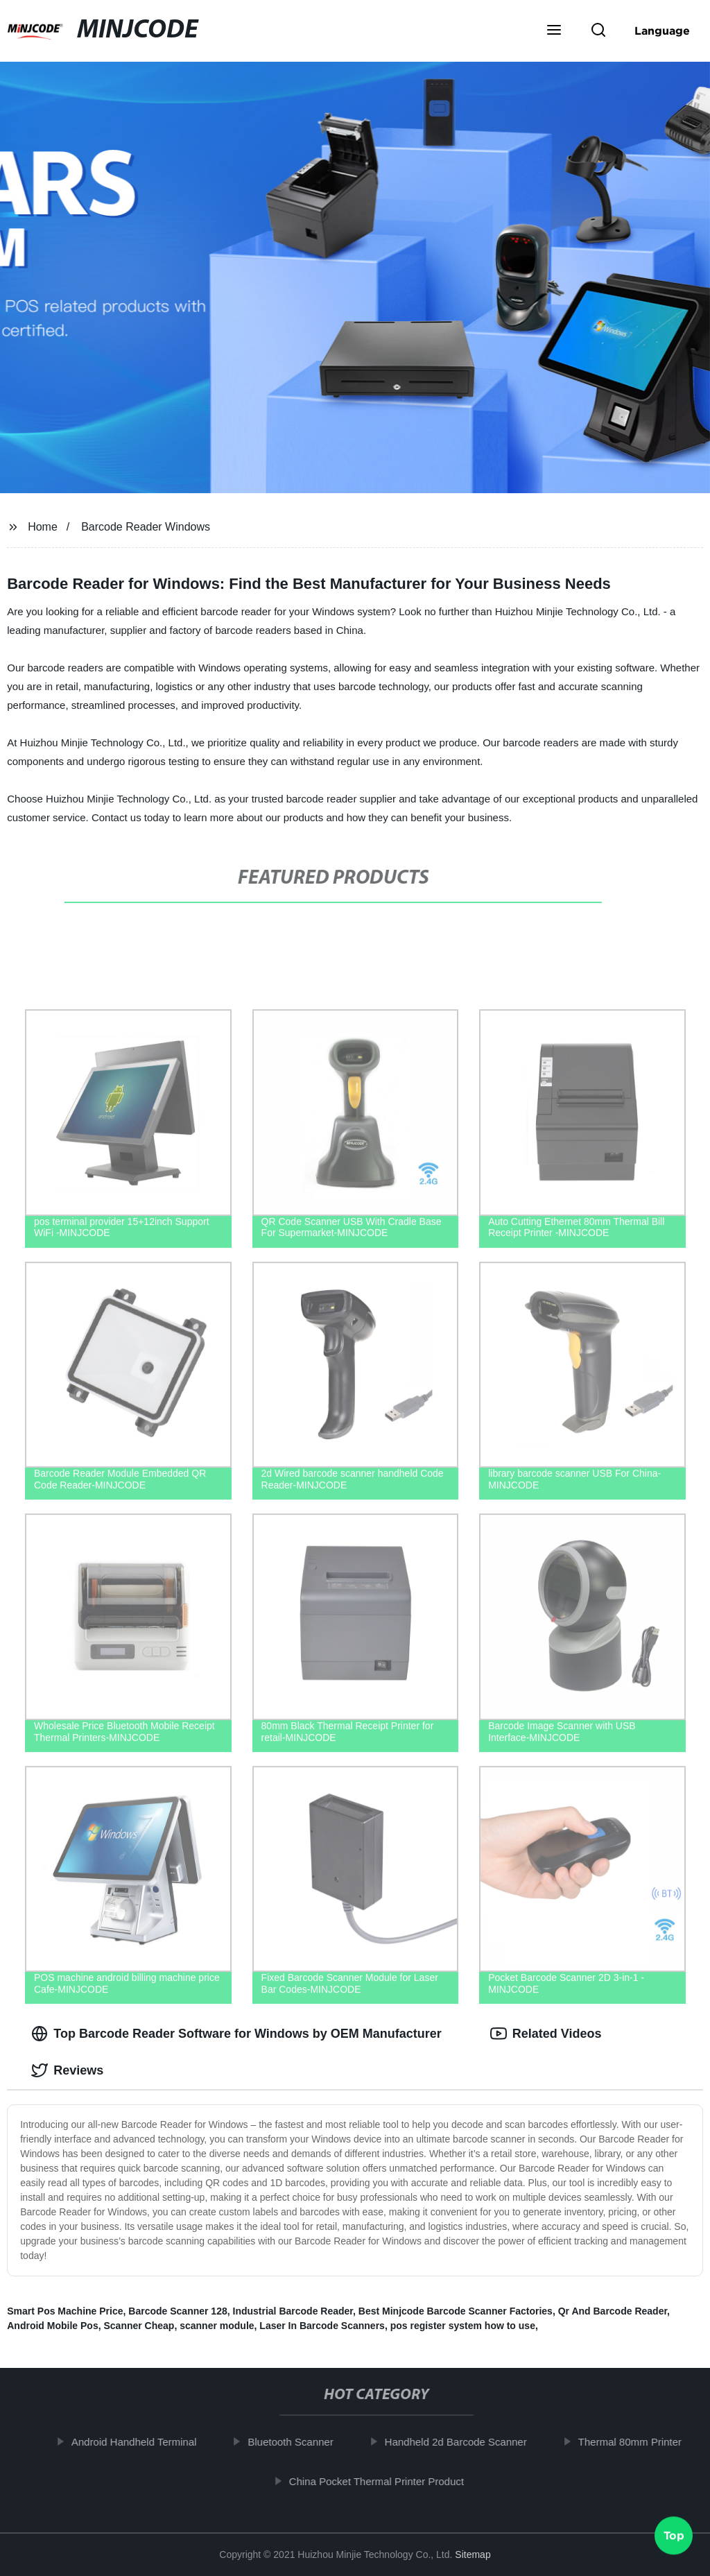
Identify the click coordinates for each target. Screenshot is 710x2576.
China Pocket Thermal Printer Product (387, 2481)
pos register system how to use (462, 2325)
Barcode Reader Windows (145, 527)
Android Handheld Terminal (145, 2442)
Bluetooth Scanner (302, 2442)
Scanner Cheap (138, 2325)
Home (43, 527)
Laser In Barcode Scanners (322, 2325)
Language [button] (662, 30)
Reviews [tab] (67, 2070)
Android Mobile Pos (52, 2325)
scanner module (217, 2325)
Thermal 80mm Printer (641, 2442)
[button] (554, 31)
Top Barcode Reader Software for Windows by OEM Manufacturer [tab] (236, 2033)
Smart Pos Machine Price (65, 2311)
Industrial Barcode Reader (293, 2311)
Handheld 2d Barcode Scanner (467, 2442)
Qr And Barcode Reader (612, 2311)
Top (674, 2538)
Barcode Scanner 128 (177, 2311)
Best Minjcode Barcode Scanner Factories (455, 2311)
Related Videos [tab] (546, 2033)
